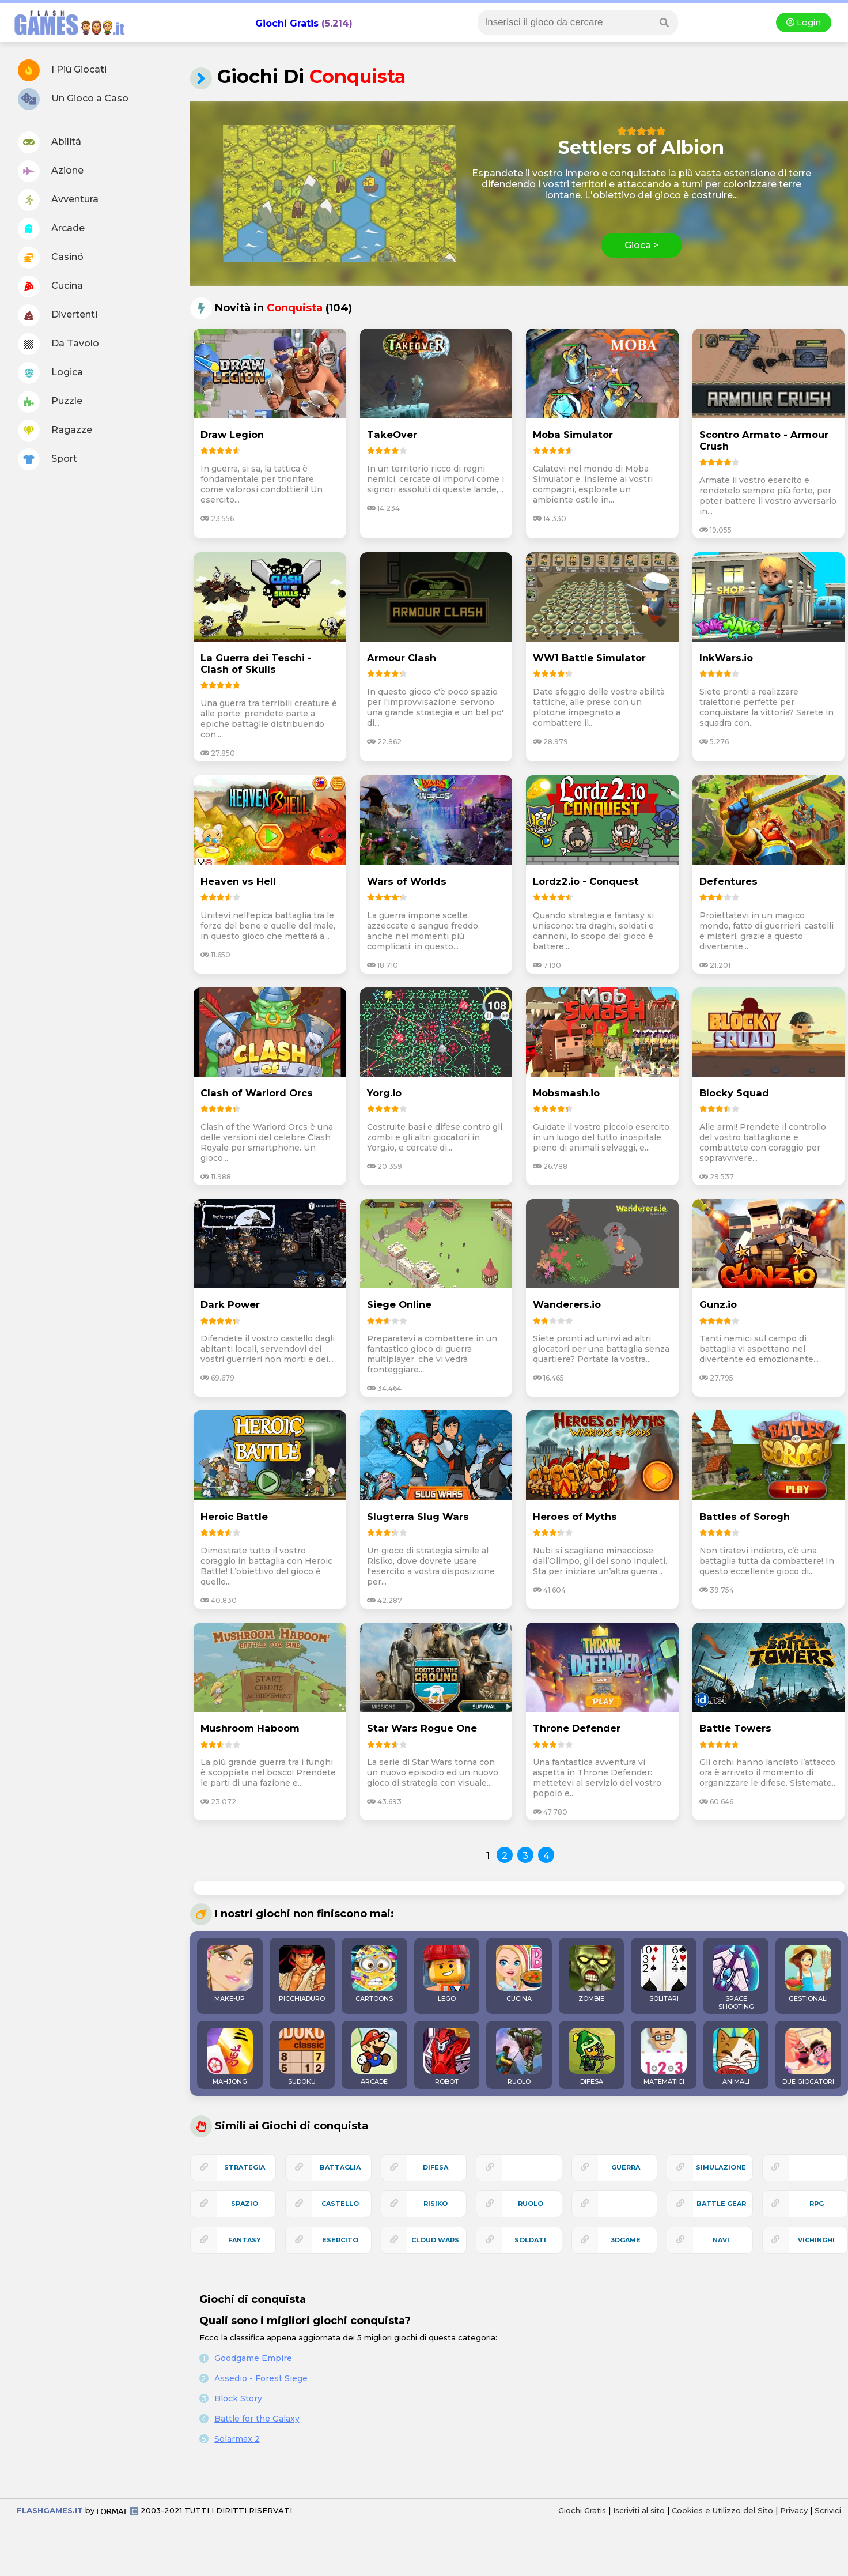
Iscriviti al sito (640, 2510)
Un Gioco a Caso (73, 99)
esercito (340, 2240)
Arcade (51, 229)
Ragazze (55, 431)
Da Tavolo (58, 344)
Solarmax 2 (237, 2439)
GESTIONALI (808, 1973)
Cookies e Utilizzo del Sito (722, 2510)
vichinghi (816, 2240)
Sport (47, 459)
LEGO (446, 1973)
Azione (51, 171)
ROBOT (446, 2056)
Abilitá (49, 142)
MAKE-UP (230, 1973)
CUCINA (519, 1973)
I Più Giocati (62, 70)
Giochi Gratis (287, 23)
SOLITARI (664, 1973)
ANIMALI (736, 2056)
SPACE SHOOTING (736, 1978)
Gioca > (641, 245)
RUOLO (519, 2056)
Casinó (51, 258)
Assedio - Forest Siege (261, 2378)
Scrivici (828, 2510)
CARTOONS (374, 1973)
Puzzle (50, 402)
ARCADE (374, 2056)
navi (721, 2240)
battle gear (721, 2204)
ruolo (530, 2204)
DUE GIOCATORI (808, 2056)
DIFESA (592, 2056)
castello (340, 2204)
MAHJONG (230, 2056)
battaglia (340, 2167)
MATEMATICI (664, 2056)
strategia (244, 2167)
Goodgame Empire (253, 2358)
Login (803, 22)
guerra (625, 2167)
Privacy (794, 2510)
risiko (435, 2204)
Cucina (50, 286)
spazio (244, 2204)
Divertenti (57, 315)
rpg (816, 2204)
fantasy (244, 2240)
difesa (435, 2167)
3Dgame (626, 2240)
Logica (50, 373)
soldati (530, 2240)
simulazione (721, 2167)
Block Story (238, 2398)
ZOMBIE (592, 1973)
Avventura (58, 200)
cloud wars (435, 2240)
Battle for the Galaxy (257, 2418)
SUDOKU (302, 2056)
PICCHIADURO (302, 1973)
